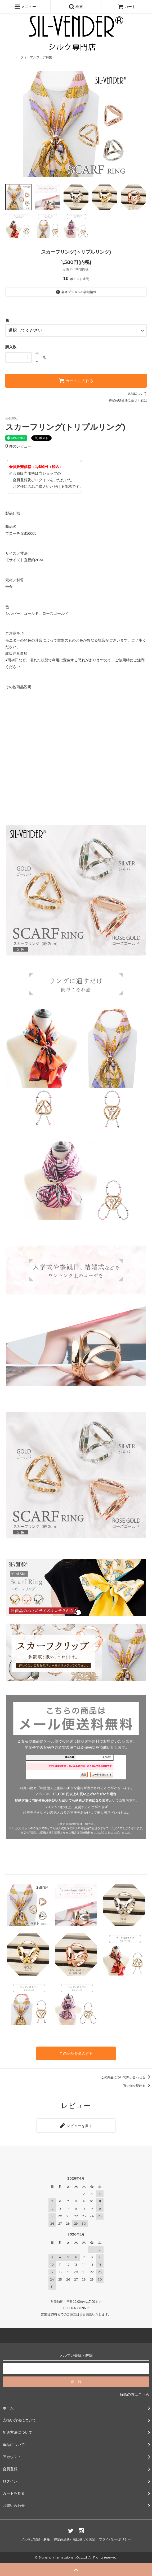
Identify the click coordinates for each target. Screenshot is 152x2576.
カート (127, 7)
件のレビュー (18, 446)
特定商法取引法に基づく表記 (74, 2539)
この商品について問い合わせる (126, 2077)
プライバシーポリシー (115, 2539)
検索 (76, 7)
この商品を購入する (76, 2053)
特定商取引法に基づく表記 (128, 400)
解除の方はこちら (134, 2394)
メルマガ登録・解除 (35, 2539)
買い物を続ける (137, 2086)
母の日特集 (28, 49)
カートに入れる (76, 380)
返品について (137, 393)
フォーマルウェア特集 (36, 57)
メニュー (25, 7)
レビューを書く (76, 2125)
